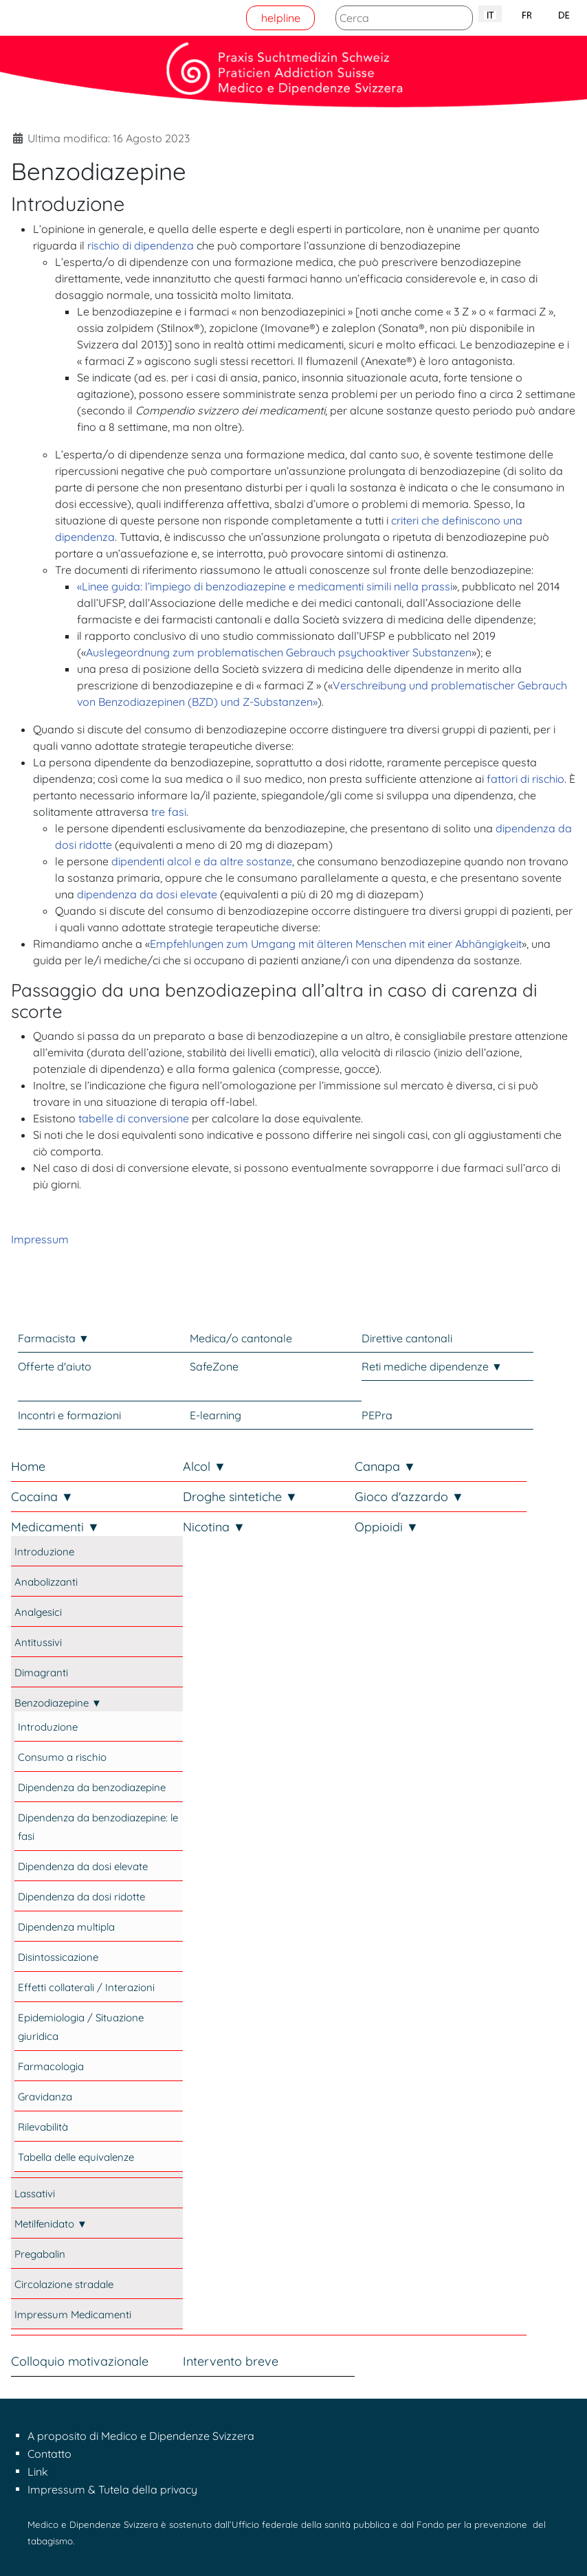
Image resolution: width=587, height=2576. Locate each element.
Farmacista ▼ (53, 1338)
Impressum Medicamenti (72, 2314)
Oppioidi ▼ (387, 1527)
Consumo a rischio (62, 1757)
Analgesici (38, 1612)
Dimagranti (41, 1672)
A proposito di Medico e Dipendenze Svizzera (140, 2436)
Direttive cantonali (407, 1338)
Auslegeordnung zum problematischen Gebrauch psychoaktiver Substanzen (279, 652)
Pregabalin (39, 2254)
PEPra (377, 1415)
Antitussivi (38, 1642)
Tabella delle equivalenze (76, 2157)
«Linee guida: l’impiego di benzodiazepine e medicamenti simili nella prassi (264, 586)
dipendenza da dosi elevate (147, 894)
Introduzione (44, 1551)
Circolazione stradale (63, 2284)
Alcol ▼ (204, 1466)
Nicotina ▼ (214, 1527)
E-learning (215, 1415)
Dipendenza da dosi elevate (83, 1866)
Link (37, 2471)
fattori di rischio (525, 779)
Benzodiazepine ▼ (58, 1702)
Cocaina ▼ (42, 1496)
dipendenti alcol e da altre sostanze (201, 861)
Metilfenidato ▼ (50, 2223)
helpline (280, 18)
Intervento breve (230, 2361)
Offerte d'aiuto (54, 1366)
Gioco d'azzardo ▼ (409, 1496)
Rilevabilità (43, 2126)
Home (28, 1466)
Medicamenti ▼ (55, 1527)
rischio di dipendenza (140, 245)
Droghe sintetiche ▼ (240, 1496)
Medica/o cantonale (241, 1338)
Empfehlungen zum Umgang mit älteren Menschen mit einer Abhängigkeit (336, 944)
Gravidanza (45, 2096)
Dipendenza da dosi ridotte (81, 1896)
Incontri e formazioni (69, 1415)
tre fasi (168, 812)
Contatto (49, 2454)
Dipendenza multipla (66, 1926)
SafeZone (214, 1366)
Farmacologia (51, 2066)
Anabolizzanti (46, 1581)
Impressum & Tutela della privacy (112, 2489)
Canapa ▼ (385, 1466)
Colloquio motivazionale (79, 2361)
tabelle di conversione (133, 1118)
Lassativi (34, 2193)
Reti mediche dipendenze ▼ (432, 1366)
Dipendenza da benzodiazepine (92, 1787)
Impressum (40, 1239)
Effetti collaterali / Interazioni (86, 1987)
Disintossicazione (58, 1957)
